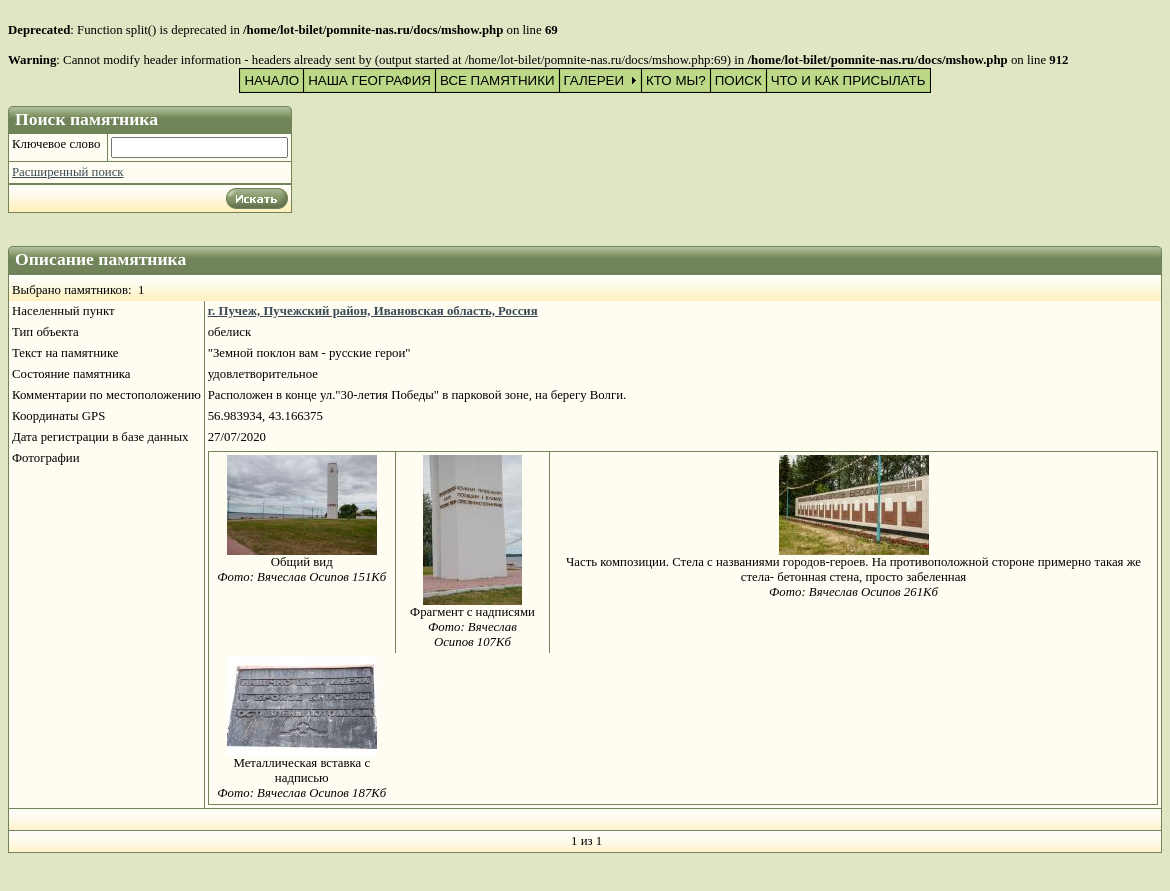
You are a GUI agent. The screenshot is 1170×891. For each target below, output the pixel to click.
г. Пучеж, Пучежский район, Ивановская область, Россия (373, 311)
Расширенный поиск (68, 172)
